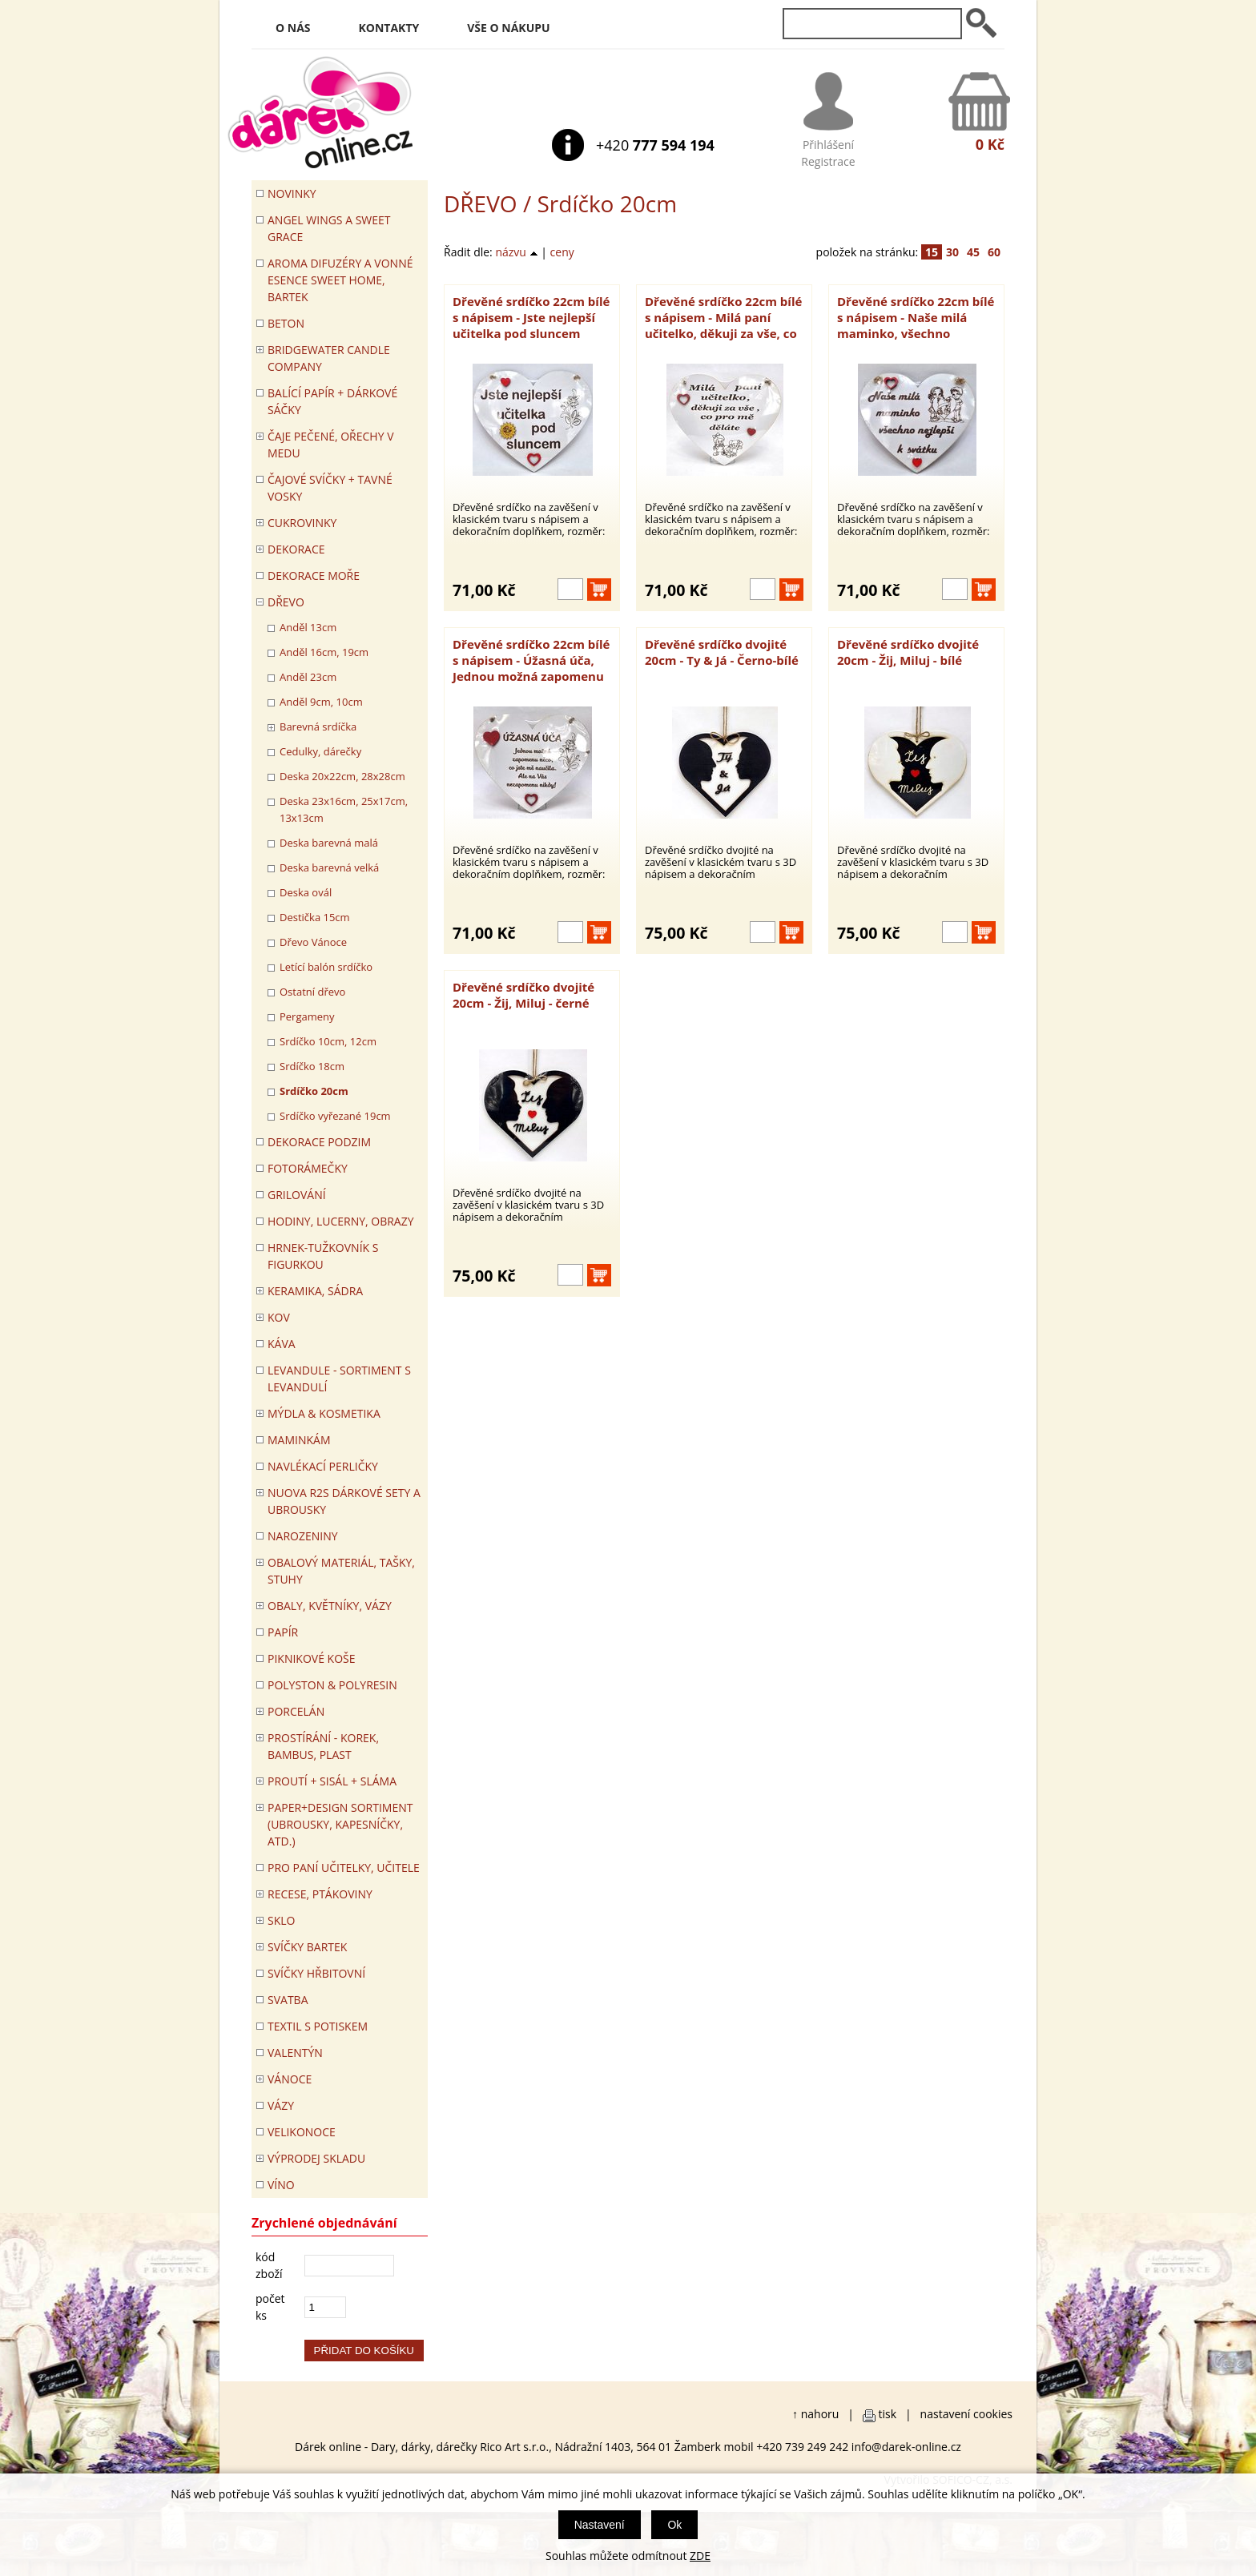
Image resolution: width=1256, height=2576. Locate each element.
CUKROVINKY (302, 522)
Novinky (292, 193)
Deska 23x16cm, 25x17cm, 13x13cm (344, 809)
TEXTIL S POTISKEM (318, 2026)
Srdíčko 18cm (312, 1066)
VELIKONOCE (302, 2131)
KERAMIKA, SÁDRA (315, 1290)
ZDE (700, 2555)
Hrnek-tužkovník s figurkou (323, 1256)
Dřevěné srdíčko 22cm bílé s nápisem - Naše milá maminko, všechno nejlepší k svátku (915, 317)
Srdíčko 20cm (314, 1091)
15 (931, 252)
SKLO (281, 1920)
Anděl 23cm (308, 677)
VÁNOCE (290, 2079)
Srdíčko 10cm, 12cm (328, 1041)
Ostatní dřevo (312, 991)
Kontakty (389, 27)
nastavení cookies (966, 2413)
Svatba (288, 1999)
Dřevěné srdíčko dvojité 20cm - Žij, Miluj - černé (523, 995)
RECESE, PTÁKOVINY (320, 1894)
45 (973, 252)
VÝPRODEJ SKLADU (316, 2158)
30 (952, 252)
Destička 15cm (315, 917)
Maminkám (299, 1439)
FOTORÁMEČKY (308, 1168)
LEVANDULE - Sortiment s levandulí (339, 1378)
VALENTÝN (295, 2052)
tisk (888, 2413)
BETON (286, 323)
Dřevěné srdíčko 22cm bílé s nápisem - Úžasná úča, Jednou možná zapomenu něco (531, 660)
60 (994, 252)
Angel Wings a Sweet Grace (329, 228)
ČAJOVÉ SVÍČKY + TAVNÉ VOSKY (330, 488)
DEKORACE (296, 549)
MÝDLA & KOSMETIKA (324, 1413)
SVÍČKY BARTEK (307, 1946)
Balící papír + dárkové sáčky (332, 401)
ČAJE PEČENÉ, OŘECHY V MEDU (331, 445)
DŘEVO (480, 203)
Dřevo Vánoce (313, 942)
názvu (516, 252)
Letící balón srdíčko (326, 967)
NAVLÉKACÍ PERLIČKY (323, 1466)
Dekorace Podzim (319, 1141)
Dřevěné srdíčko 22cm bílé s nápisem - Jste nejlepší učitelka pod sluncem (531, 317)
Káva (282, 1343)
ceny (562, 252)
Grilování (297, 1194)
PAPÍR (283, 1632)
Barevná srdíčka (318, 726)
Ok (674, 2524)
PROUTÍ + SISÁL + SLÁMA (332, 1781)
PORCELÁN (296, 1711)
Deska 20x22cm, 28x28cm (342, 776)
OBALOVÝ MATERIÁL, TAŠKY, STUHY (341, 1571)
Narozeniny (303, 1536)
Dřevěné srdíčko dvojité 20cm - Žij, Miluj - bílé (908, 652)
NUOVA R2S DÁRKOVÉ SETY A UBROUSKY (344, 1501)
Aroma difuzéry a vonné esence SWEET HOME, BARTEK (340, 280)
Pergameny (307, 1016)
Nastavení (599, 2524)
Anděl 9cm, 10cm (321, 701)
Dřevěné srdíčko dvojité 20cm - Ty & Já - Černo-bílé (722, 652)
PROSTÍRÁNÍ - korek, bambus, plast (323, 1746)
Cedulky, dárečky (320, 751)
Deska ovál (306, 892)
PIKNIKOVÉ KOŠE (312, 1658)
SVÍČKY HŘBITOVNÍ (316, 1973)
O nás (293, 27)
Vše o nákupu (508, 27)
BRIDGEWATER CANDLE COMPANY (329, 358)
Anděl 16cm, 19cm (324, 652)
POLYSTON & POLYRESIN (332, 1685)
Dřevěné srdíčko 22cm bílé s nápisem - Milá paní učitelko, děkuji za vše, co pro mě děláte (723, 317)
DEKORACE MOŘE (314, 575)
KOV (279, 1317)
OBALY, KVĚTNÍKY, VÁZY (330, 1605)
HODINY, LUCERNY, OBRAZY (341, 1221)
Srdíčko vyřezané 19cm (335, 1116)
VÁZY (281, 2105)
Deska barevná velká (329, 867)
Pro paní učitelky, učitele (344, 1867)
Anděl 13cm (308, 627)
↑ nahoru (815, 2413)
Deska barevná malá (329, 842)
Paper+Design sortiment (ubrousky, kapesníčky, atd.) (340, 1824)
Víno (281, 2184)
